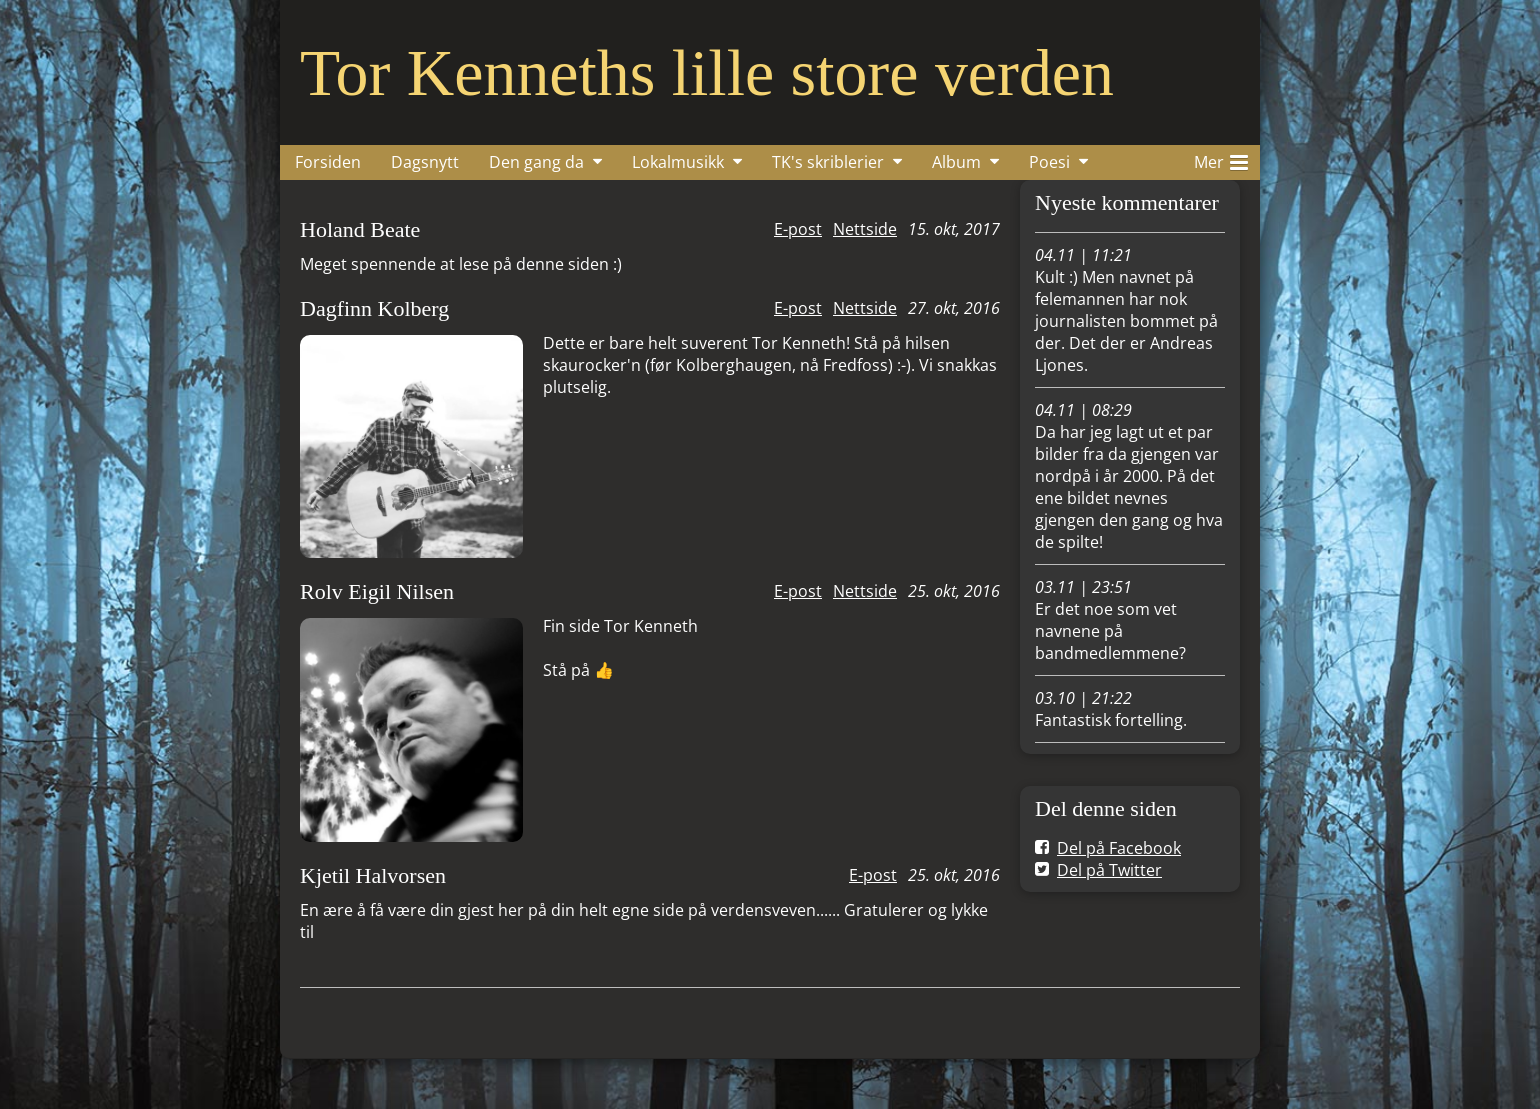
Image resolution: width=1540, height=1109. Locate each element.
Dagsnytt (425, 162)
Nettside (865, 229)
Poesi (1049, 162)
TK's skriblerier (828, 162)
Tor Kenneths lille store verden (707, 72)
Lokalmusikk (678, 162)
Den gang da (536, 162)
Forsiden (328, 162)
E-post (798, 229)
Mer (1221, 159)
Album (956, 162)
